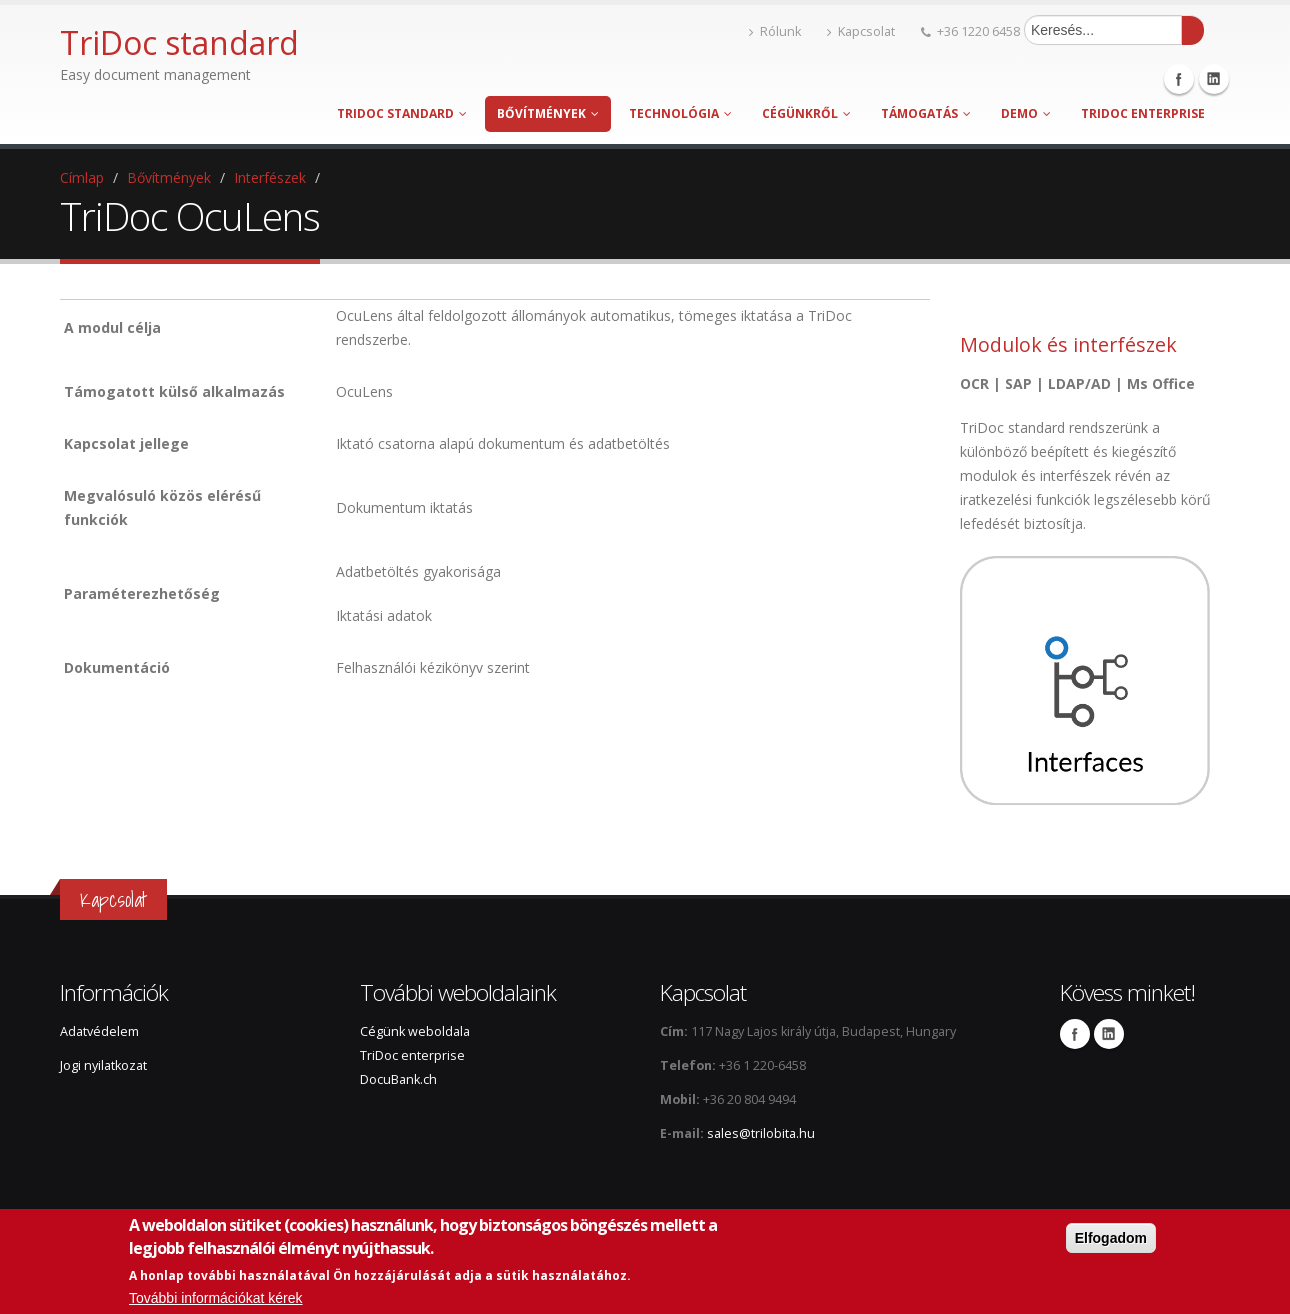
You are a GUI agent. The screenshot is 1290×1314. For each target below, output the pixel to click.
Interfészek (270, 177)
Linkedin (1214, 79)
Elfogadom (1111, 1239)
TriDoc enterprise (1143, 113)
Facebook (1179, 79)
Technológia (680, 113)
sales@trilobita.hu (761, 1133)
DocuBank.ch (398, 1079)
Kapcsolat (861, 31)
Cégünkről (806, 113)
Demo (1026, 113)
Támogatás (926, 113)
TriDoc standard (402, 113)
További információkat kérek (216, 1299)
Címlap (82, 177)
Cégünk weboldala (415, 1031)
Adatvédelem (99, 1031)
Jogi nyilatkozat (103, 1065)
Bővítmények (548, 113)
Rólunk (775, 31)
